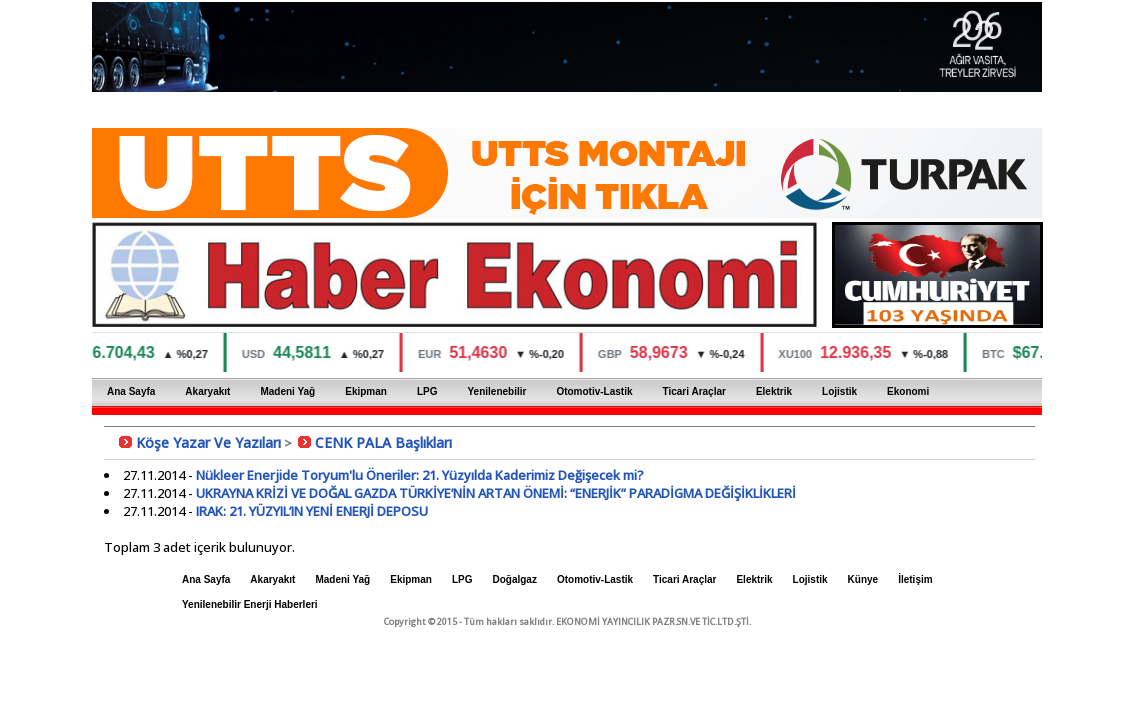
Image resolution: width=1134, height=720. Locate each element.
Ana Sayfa (131, 391)
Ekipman (366, 391)
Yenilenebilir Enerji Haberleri (250, 604)
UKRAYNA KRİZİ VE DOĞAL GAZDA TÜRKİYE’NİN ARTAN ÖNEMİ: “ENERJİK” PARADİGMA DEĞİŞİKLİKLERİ (496, 493)
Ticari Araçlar (694, 391)
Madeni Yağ (287, 391)
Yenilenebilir (496, 391)
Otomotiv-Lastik (594, 391)
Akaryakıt (207, 391)
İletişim (915, 579)
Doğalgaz (514, 579)
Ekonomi (908, 391)
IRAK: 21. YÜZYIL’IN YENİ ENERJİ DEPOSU (312, 511)
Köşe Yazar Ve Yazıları (208, 442)
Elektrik (774, 391)
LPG (427, 391)
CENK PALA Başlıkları (383, 442)
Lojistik (839, 391)
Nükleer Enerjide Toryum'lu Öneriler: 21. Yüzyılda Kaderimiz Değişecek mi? (420, 475)
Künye (863, 579)
